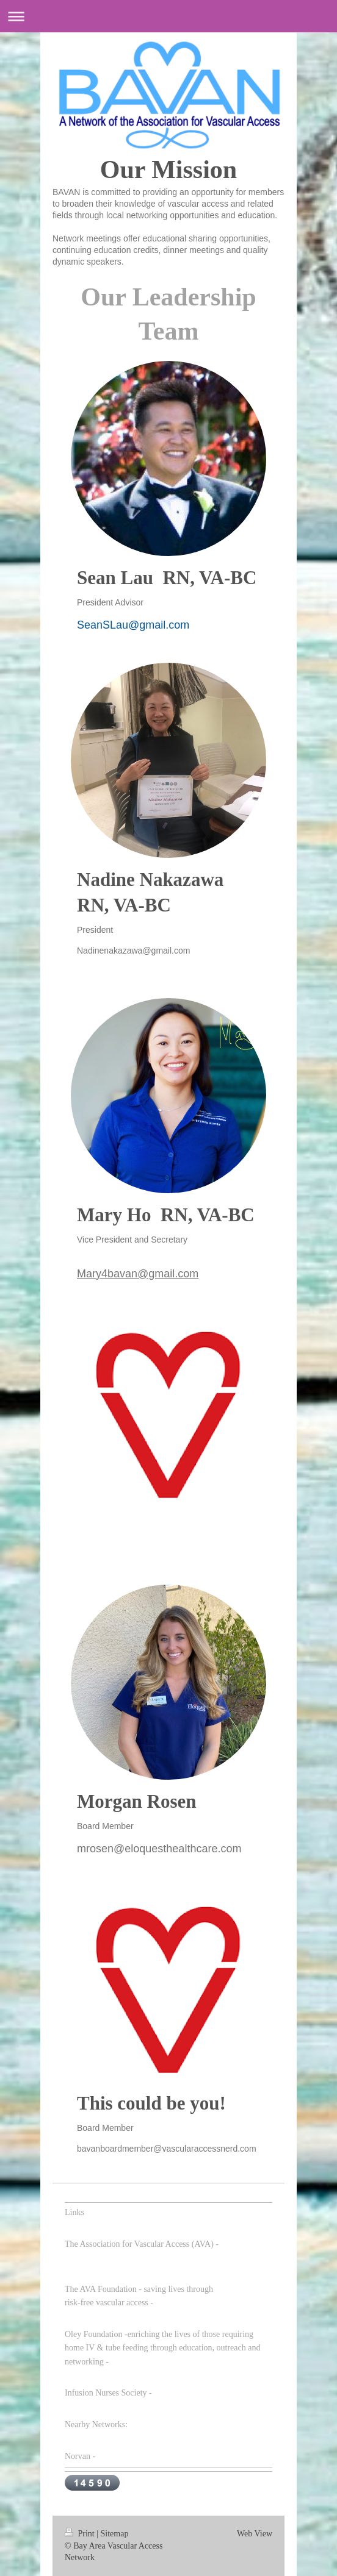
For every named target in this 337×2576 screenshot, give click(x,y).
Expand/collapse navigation (168, 16)
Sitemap (115, 2533)
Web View (254, 2533)
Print (80, 2533)
